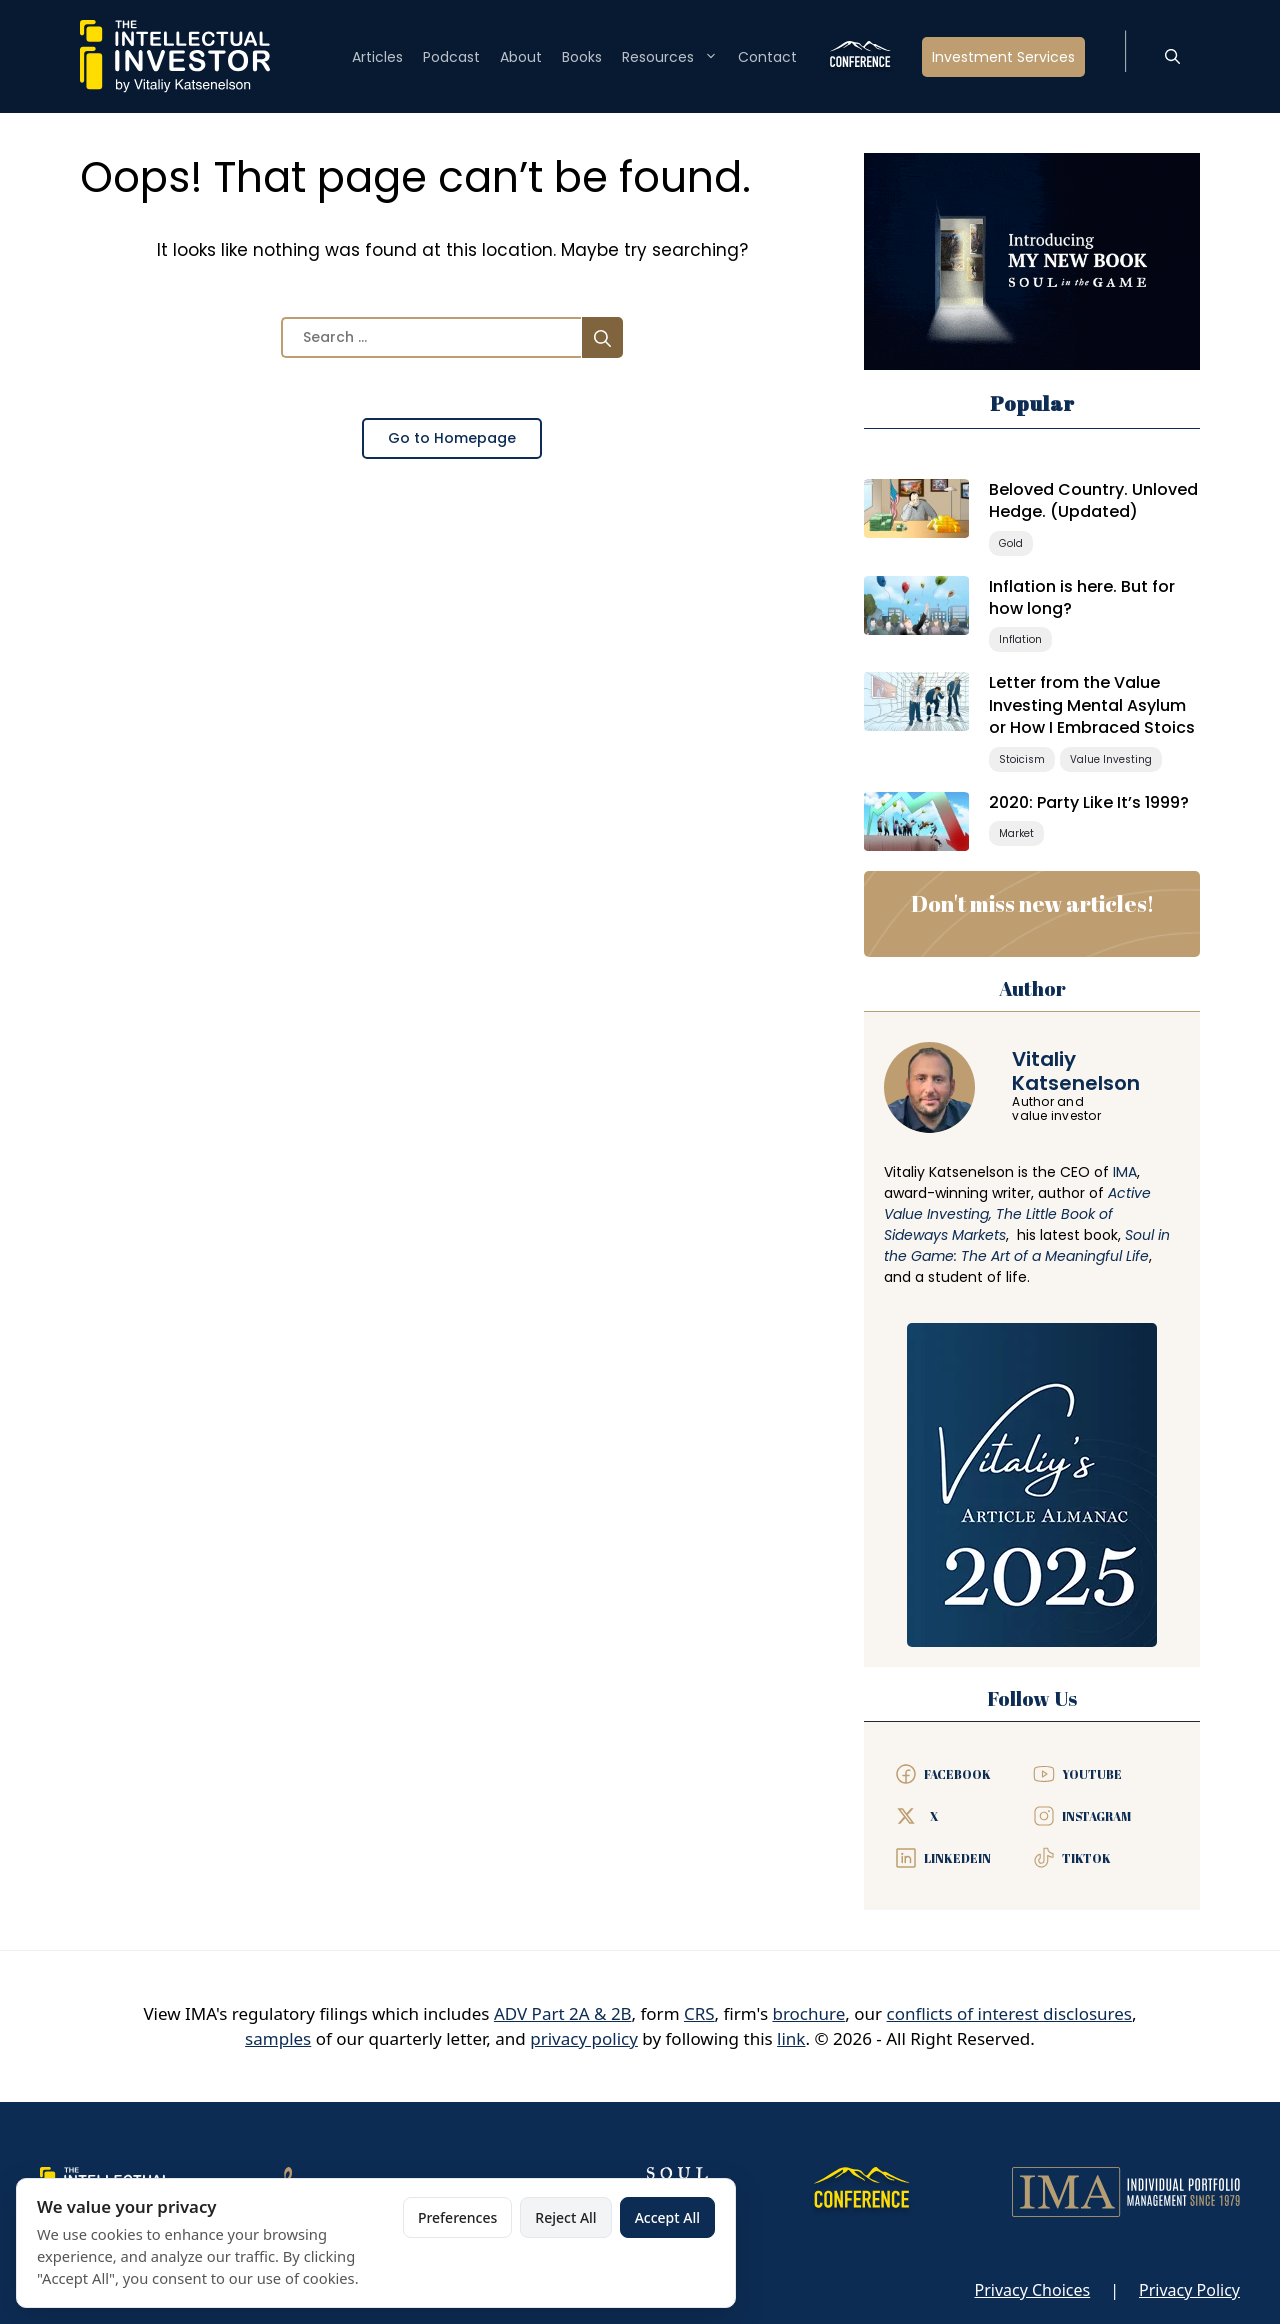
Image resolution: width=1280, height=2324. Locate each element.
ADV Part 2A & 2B (563, 2013)
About (521, 57)
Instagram (1096, 1816)
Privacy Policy (1189, 2290)
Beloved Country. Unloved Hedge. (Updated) (1093, 500)
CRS (699, 2013)
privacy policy (584, 2038)
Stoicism (1022, 759)
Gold (1011, 543)
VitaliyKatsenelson (1076, 1071)
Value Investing (1111, 759)
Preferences (457, 2217)
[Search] (602, 337)
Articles (377, 57)
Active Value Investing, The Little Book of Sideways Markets (1017, 1214)
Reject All (565, 2217)
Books (582, 57)
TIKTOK (1086, 1858)
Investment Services (1003, 57)
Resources (670, 57)
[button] (1172, 57)
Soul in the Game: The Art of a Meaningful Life (1027, 1245)
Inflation (1020, 639)
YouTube (1092, 1774)
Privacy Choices (1032, 2290)
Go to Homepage (452, 438)
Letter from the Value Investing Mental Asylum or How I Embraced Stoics (1092, 705)
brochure (808, 2013)
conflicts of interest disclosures (1009, 2013)
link (791, 2038)
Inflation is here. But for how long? (1082, 597)
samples (278, 2038)
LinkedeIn (957, 1858)
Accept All (667, 2217)
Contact (767, 57)
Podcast (451, 57)
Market (1016, 833)
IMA (1125, 1172)
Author (1032, 988)
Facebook (957, 1774)
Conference (859, 57)
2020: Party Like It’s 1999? (1089, 802)
